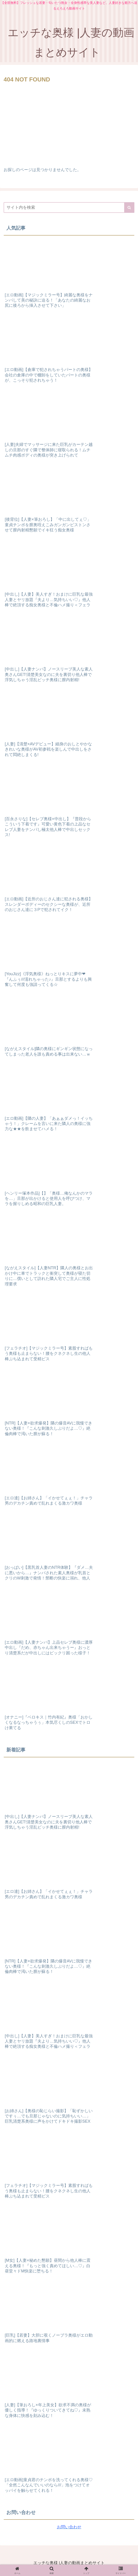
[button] (129, 207)
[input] (69, 207)
